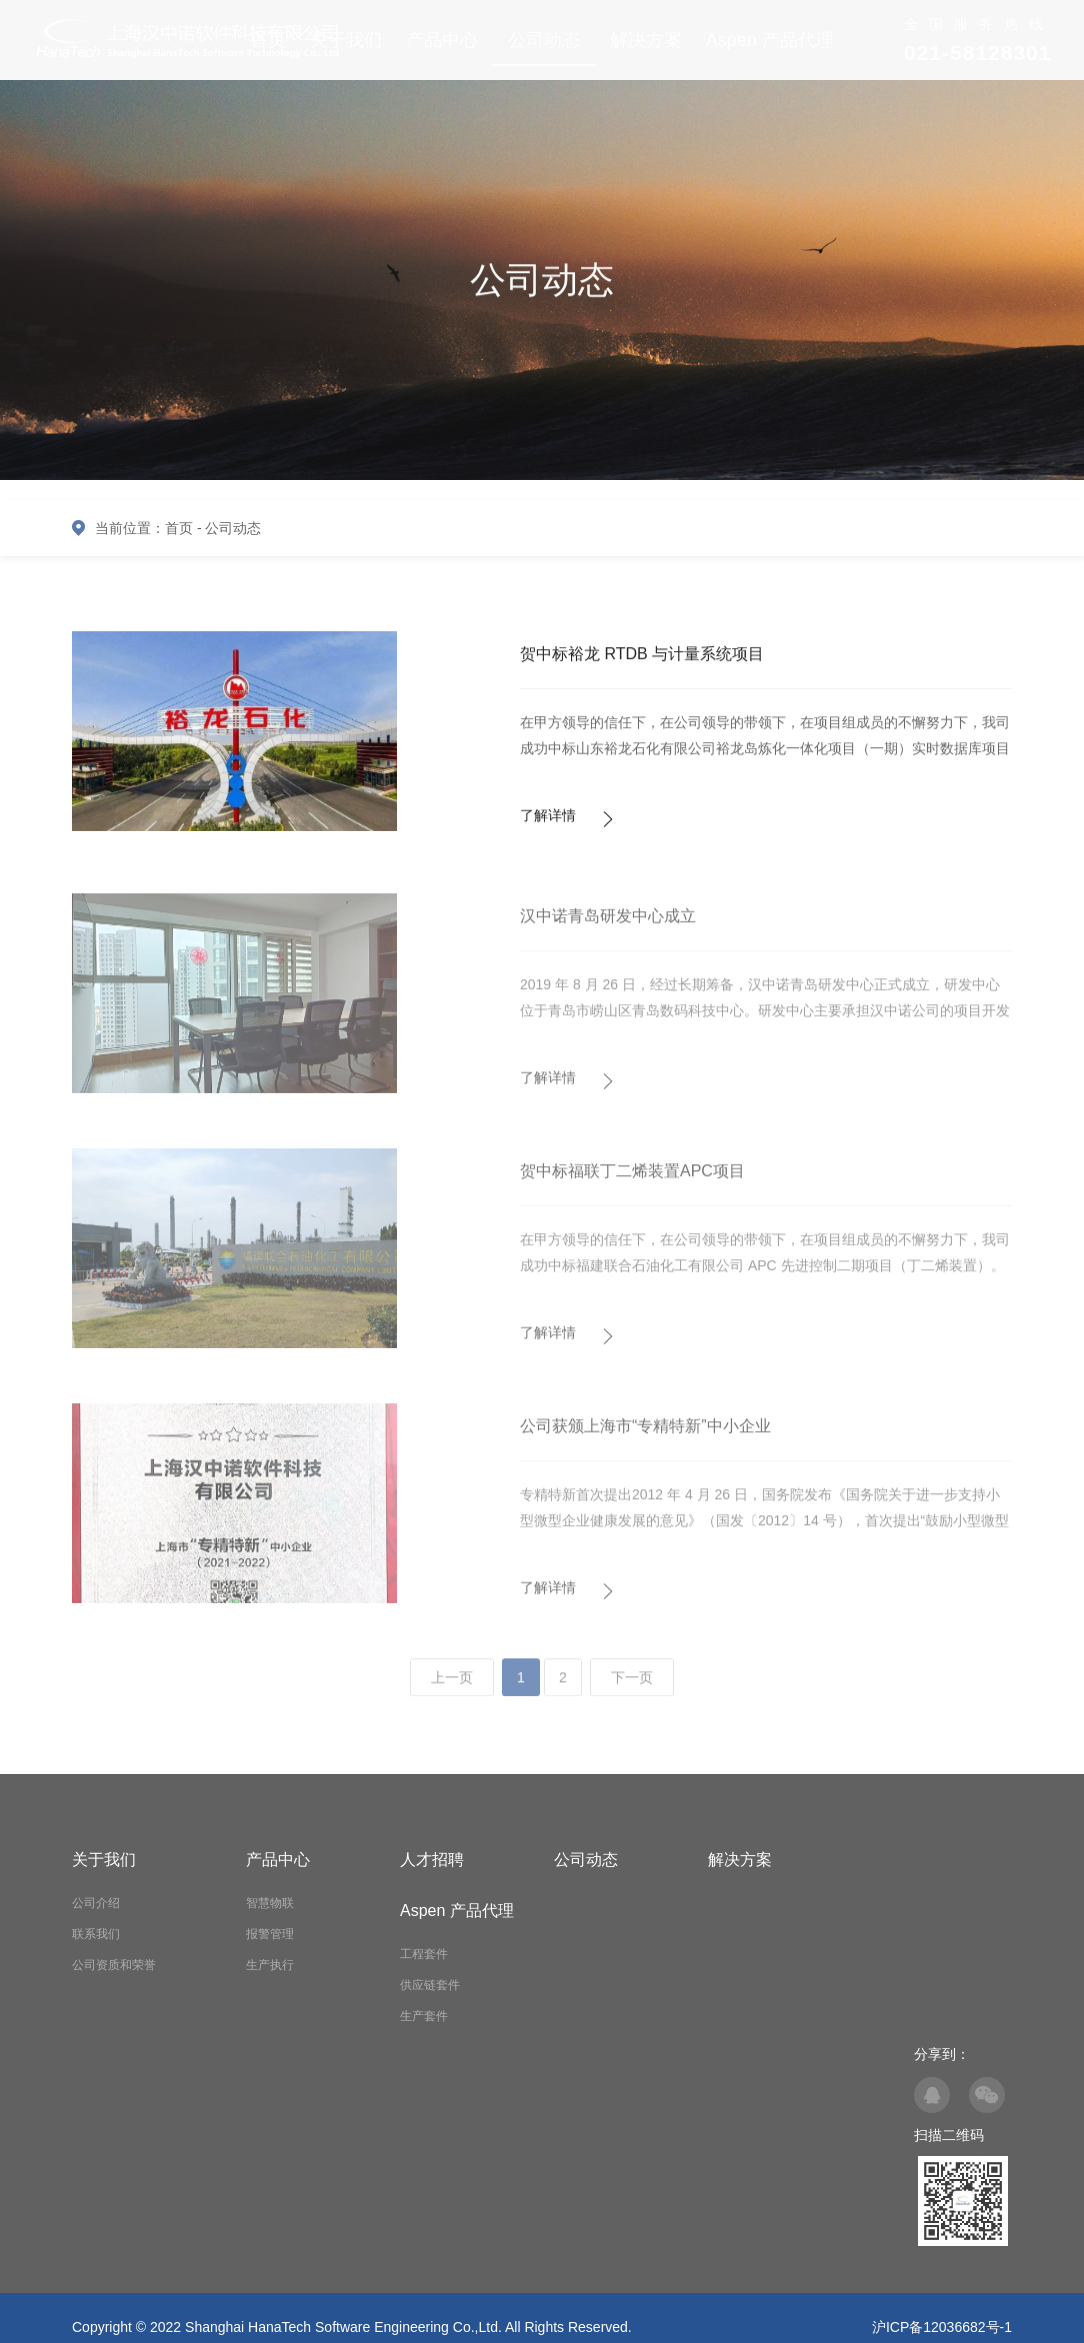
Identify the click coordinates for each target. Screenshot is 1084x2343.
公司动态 (544, 40)
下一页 (632, 1687)
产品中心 (442, 40)
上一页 (452, 1687)
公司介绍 (96, 1903)
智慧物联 (270, 1903)
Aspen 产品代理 (770, 40)
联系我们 (96, 1934)
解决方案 (646, 40)
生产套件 (424, 2016)
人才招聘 (432, 1859)
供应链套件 (430, 1985)
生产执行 (270, 1965)
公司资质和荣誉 (114, 1965)
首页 (179, 528)
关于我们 (104, 1859)
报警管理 (270, 1934)
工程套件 (424, 1954)
